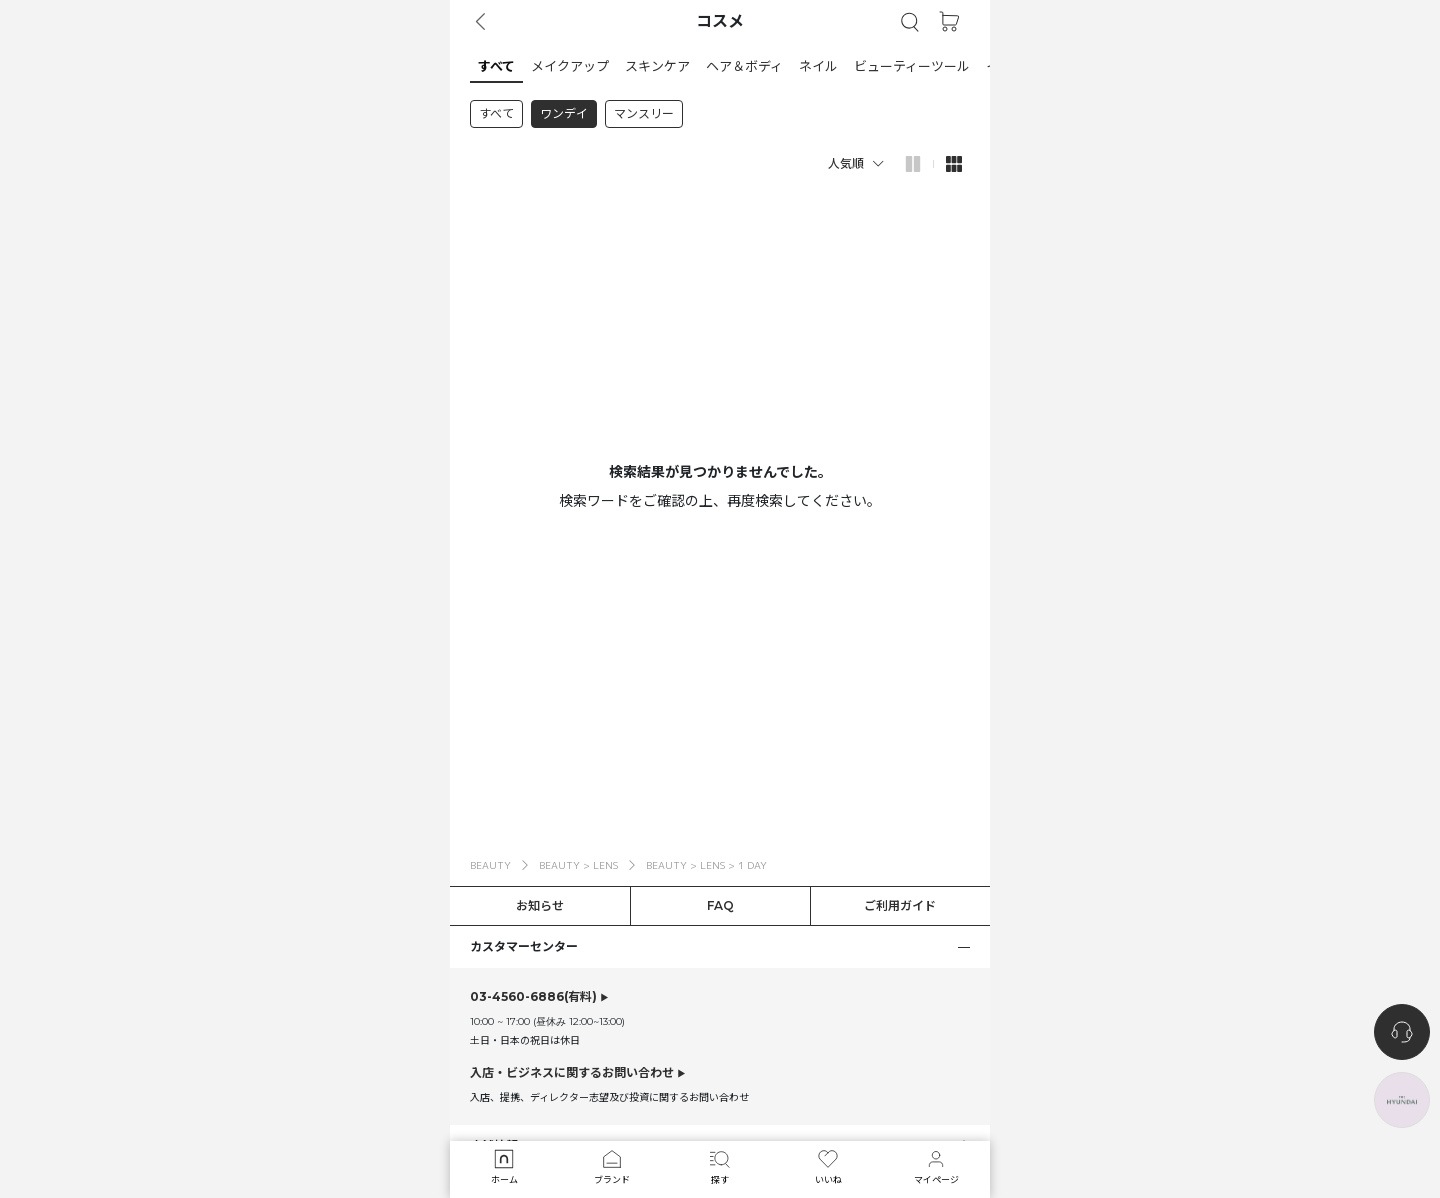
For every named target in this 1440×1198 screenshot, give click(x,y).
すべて (496, 113)
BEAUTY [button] (490, 865)
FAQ (720, 905)
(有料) (533, 997)
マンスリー (644, 113)
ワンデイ (564, 113)
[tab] (720, 66)
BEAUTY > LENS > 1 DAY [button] (706, 865)
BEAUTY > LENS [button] (578, 865)
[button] (910, 22)
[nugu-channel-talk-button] (1402, 1032)
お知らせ (540, 905)
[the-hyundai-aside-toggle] (1402, 1100)
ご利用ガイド (900, 905)
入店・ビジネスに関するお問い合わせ (572, 1072)
